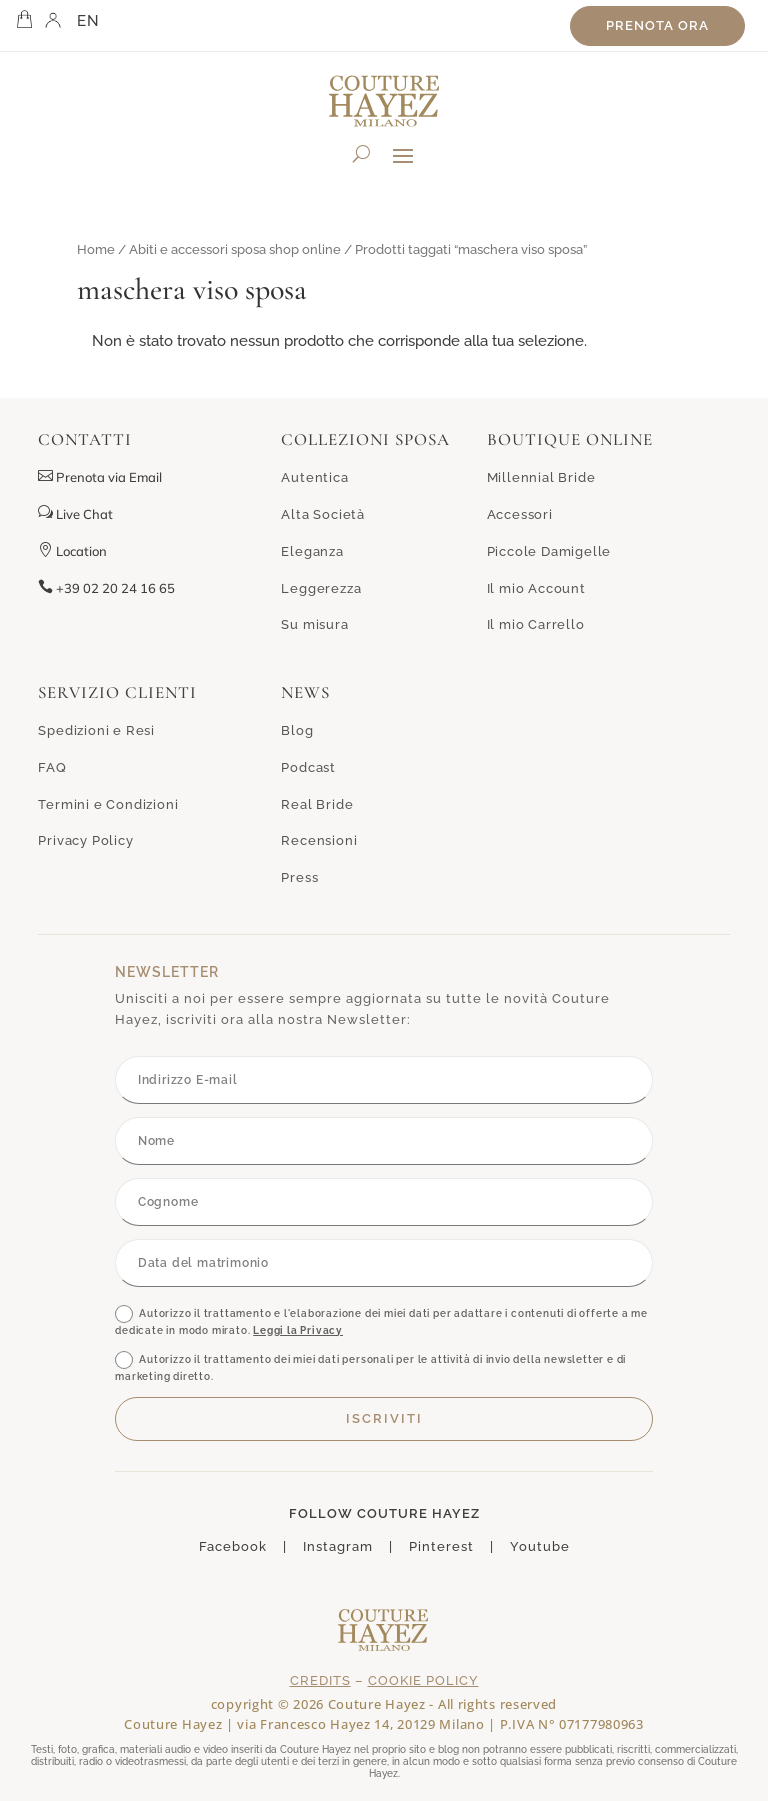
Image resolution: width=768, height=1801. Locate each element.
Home (96, 249)
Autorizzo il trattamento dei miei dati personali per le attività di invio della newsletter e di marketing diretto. (370, 1366)
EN (88, 21)
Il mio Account (536, 588)
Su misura (314, 624)
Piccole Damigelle (549, 551)
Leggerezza (321, 588)
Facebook (233, 1546)
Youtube (540, 1546)
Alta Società (323, 514)
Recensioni (319, 840)
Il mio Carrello (536, 624)
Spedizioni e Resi (96, 730)
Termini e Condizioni (108, 804)
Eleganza (312, 551)
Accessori (520, 514)
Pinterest (441, 1546)
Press (299, 877)
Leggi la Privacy (298, 1330)
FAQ (52, 767)
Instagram (338, 1546)
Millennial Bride (541, 477)
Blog (297, 730)
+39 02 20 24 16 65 (106, 588)
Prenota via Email (109, 477)
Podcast (308, 767)
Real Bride (317, 804)
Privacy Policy (85, 840)
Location (72, 551)
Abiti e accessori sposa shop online (235, 249)
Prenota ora (657, 25)
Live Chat (75, 514)
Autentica (314, 477)
